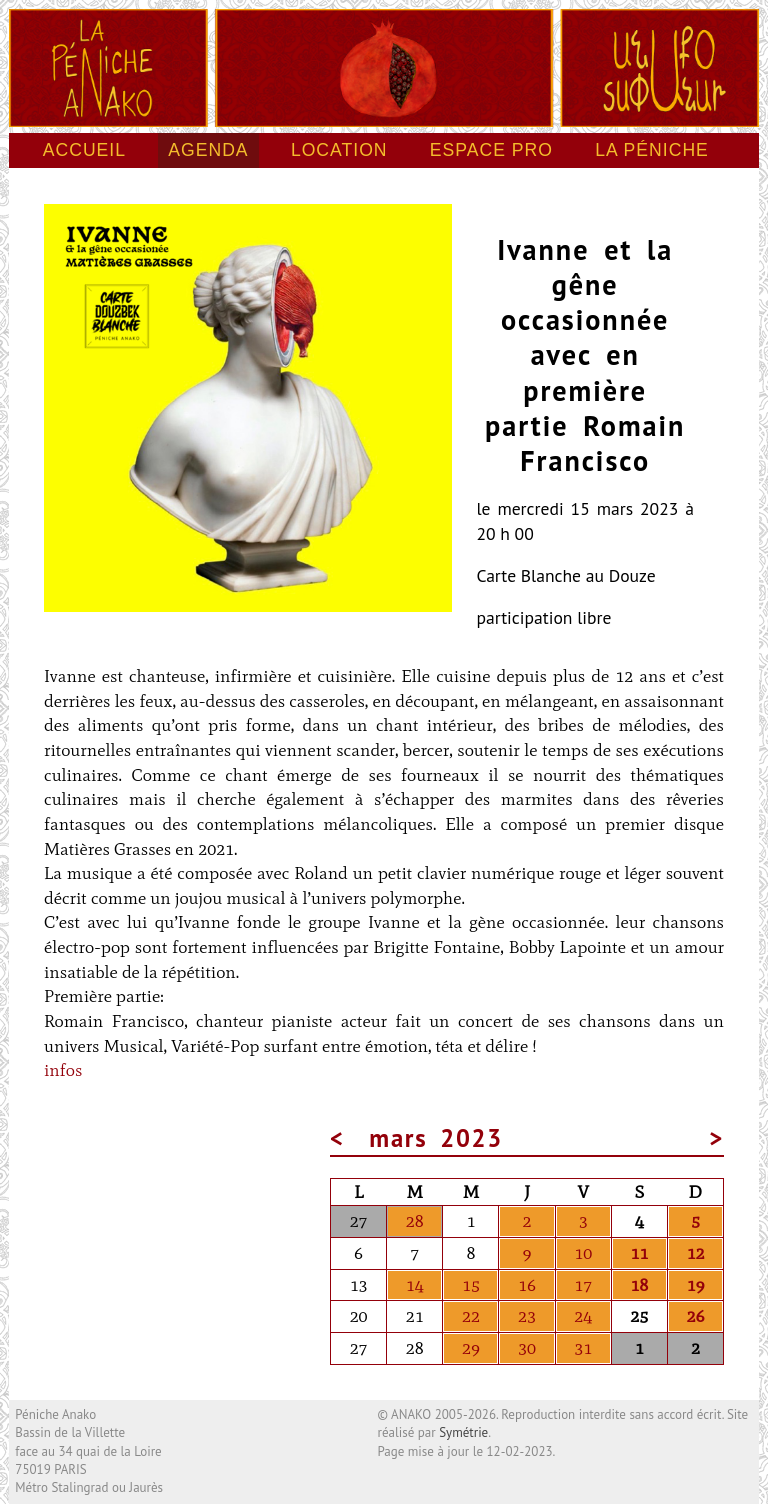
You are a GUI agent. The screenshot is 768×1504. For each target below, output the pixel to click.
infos (63, 1070)
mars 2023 (437, 1138)
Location (339, 150)
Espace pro (491, 150)
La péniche (652, 150)
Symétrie (463, 1432)
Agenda (208, 150)
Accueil (84, 150)
